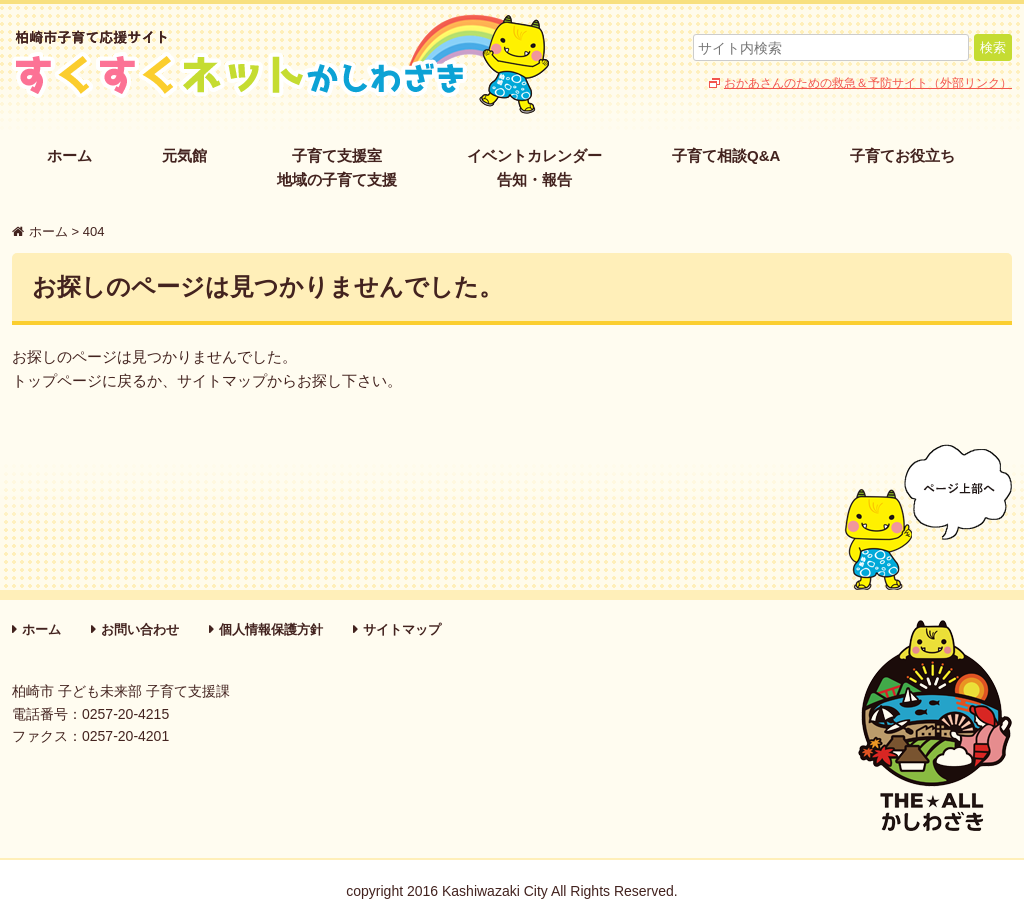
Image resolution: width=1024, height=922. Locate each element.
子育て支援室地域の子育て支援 (337, 167)
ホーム (69, 155)
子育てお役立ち (902, 155)
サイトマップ (222, 380)
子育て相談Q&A (726, 155)
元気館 (184, 155)
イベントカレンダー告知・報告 (534, 167)
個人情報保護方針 (271, 629)
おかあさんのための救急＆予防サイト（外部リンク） (868, 83)
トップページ (57, 380)
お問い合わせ (140, 629)
